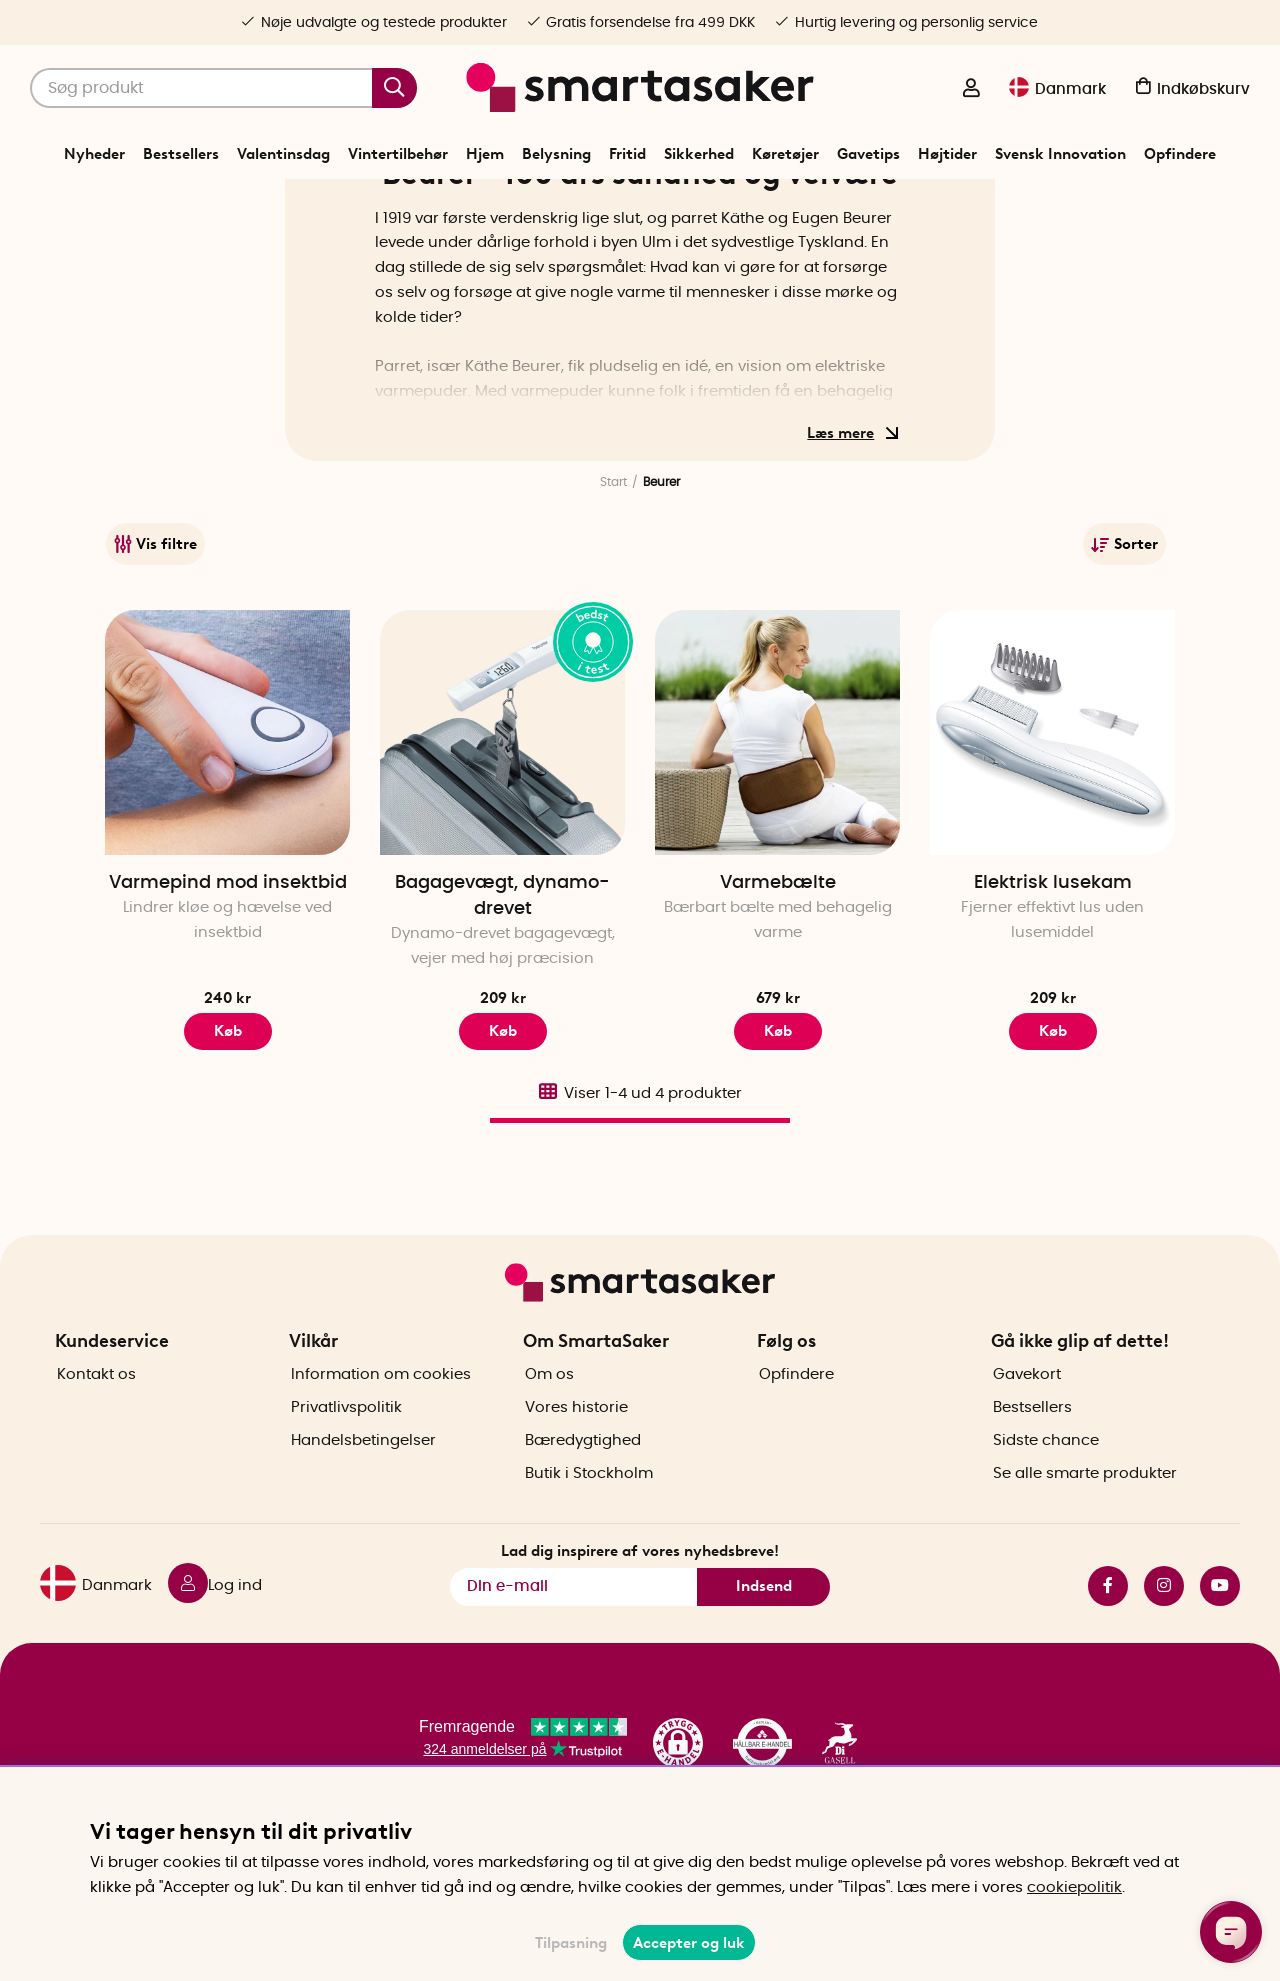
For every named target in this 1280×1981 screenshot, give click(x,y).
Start (613, 597)
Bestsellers (181, 154)
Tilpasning (571, 1943)
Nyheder (94, 154)
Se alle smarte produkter (1085, 1531)
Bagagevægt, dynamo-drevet (502, 1011)
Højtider (947, 154)
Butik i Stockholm (589, 1531)
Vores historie (576, 1465)
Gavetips (868, 154)
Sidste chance (1046, 1498)
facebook (1108, 1643)
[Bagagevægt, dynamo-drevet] (502, 847)
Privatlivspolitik (346, 1465)
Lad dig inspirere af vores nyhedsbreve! (640, 1608)
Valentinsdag (283, 154)
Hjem (485, 154)
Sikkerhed (699, 154)
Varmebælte (778, 998)
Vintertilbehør (398, 154)
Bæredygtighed (583, 1498)
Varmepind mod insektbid (228, 998)
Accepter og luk (689, 1943)
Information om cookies (381, 1432)
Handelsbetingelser (363, 1498)
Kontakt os (96, 1432)
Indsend (764, 1644)
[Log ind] (971, 90)
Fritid (627, 154)
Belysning (556, 154)
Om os (549, 1432)
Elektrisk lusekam (1053, 998)
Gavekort (1027, 1432)
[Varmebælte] (777, 847)
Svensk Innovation (1060, 154)
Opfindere (1180, 154)
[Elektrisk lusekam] (1052, 847)
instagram (1164, 1643)
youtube (1220, 1643)
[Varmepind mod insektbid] (227, 847)
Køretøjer (785, 154)
